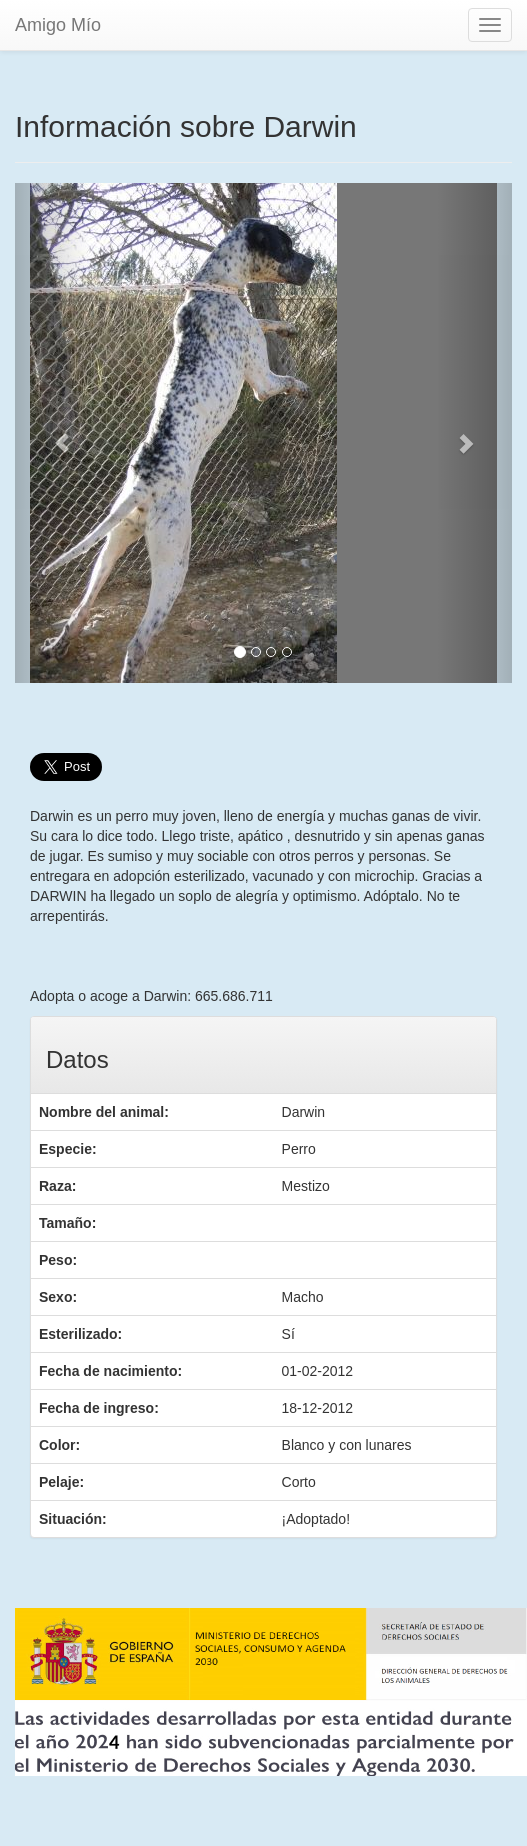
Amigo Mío (58, 25)
